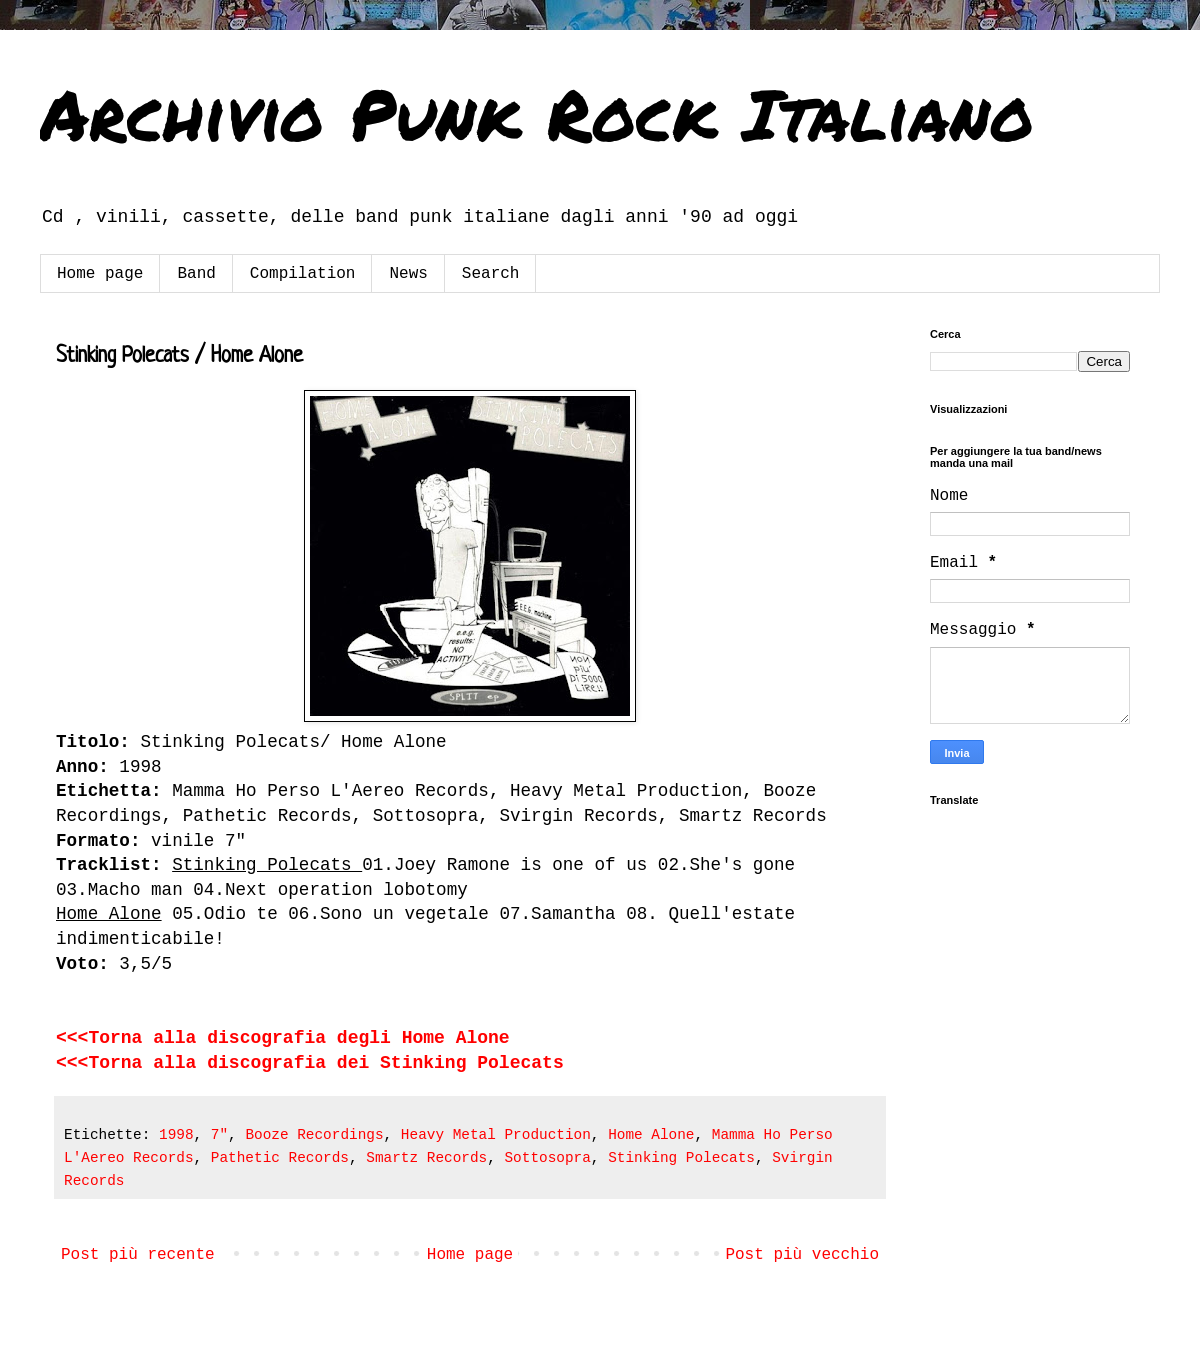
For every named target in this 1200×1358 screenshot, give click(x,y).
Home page (100, 274)
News (408, 274)
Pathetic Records (280, 1158)
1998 (176, 1135)
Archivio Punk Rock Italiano (537, 113)
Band (196, 274)
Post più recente (138, 1255)
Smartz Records (426, 1158)
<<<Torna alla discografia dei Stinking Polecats (310, 1063)
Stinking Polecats (681, 1158)
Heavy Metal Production (496, 1135)
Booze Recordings (314, 1135)
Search (491, 274)
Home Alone (651, 1135)
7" (219, 1135)
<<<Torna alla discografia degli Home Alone (283, 1038)
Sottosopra (547, 1158)
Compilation (303, 274)
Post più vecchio (802, 1255)
